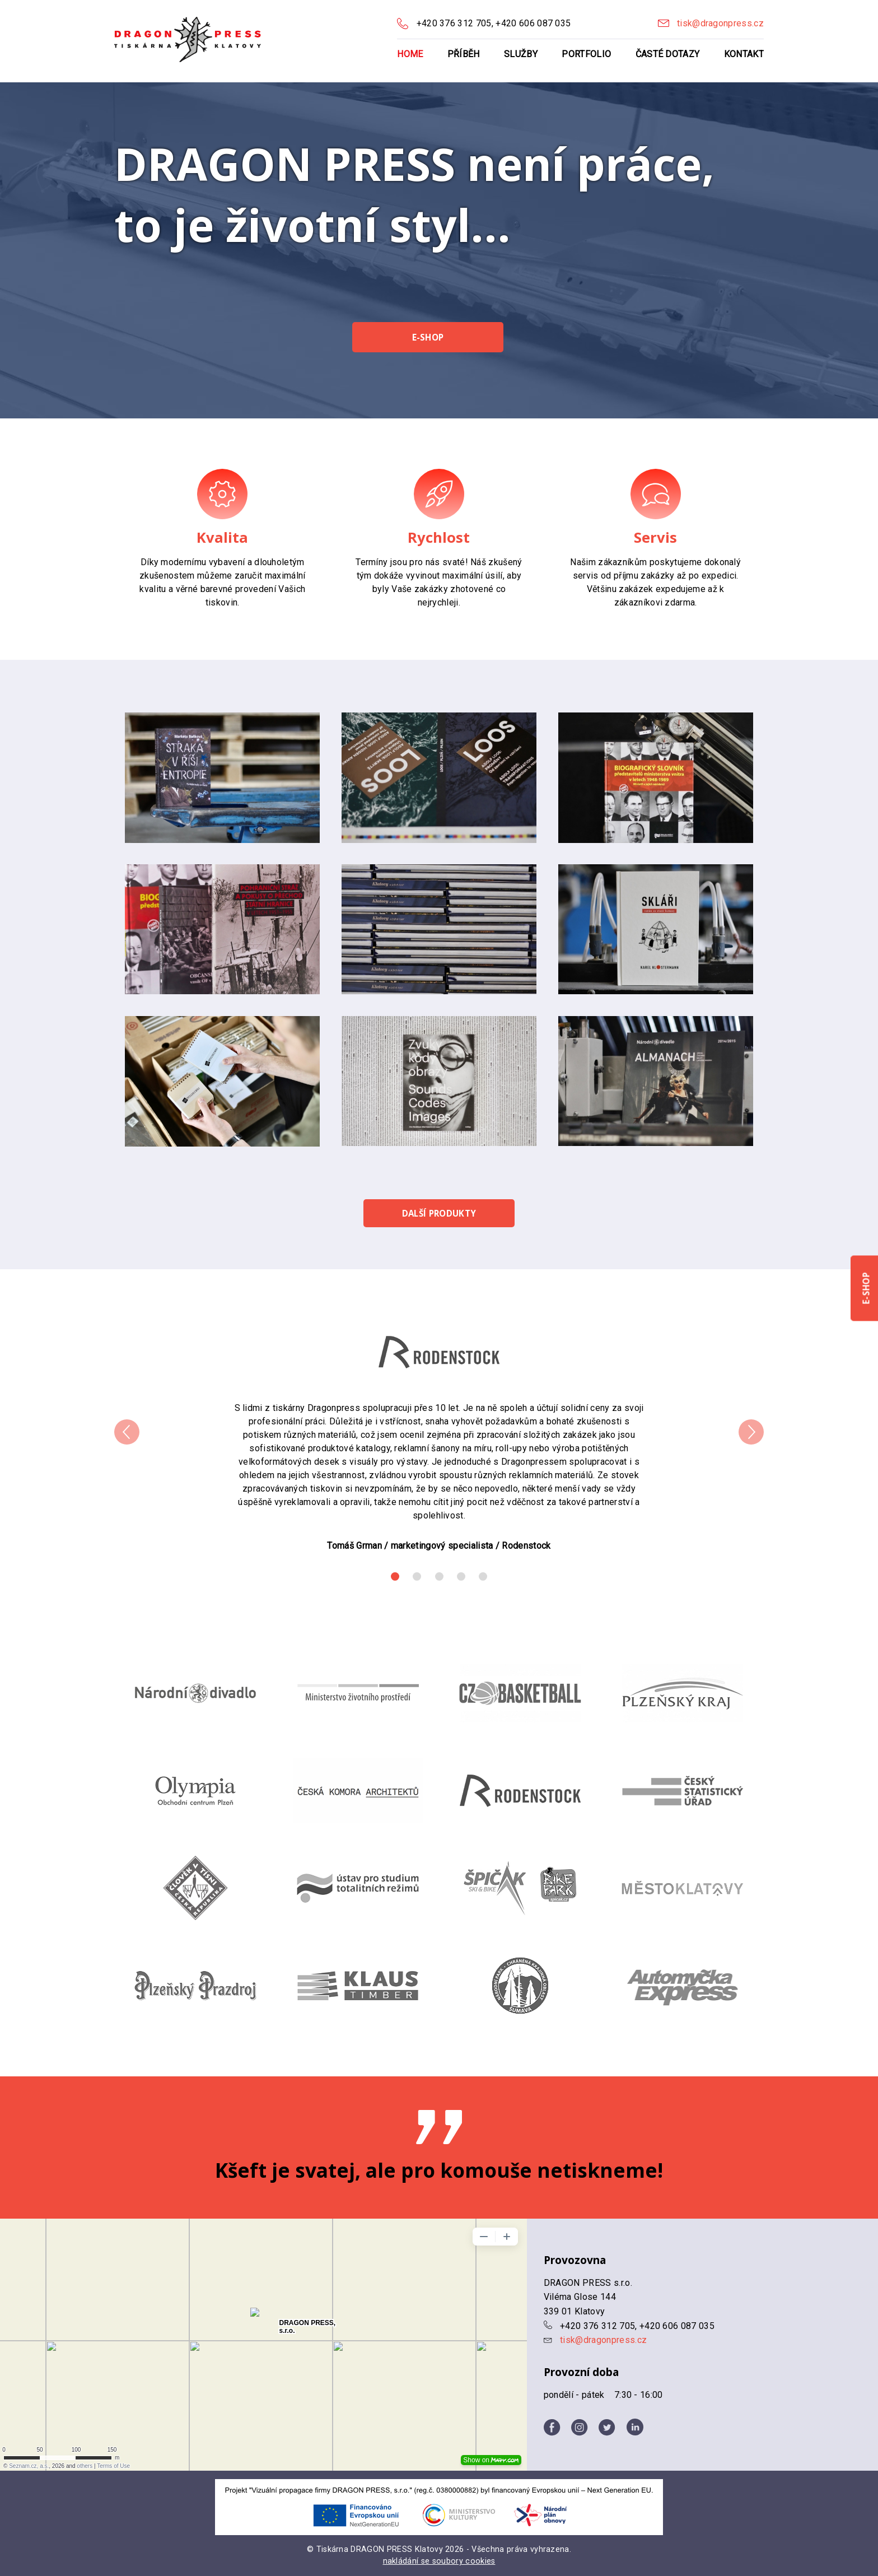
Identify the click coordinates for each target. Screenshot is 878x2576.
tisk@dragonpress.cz (720, 23)
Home (410, 54)
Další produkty (439, 1213)
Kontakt (744, 54)
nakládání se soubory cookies (439, 2561)
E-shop (428, 337)
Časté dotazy (668, 54)
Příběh (463, 54)
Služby (521, 54)
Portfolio (586, 54)
